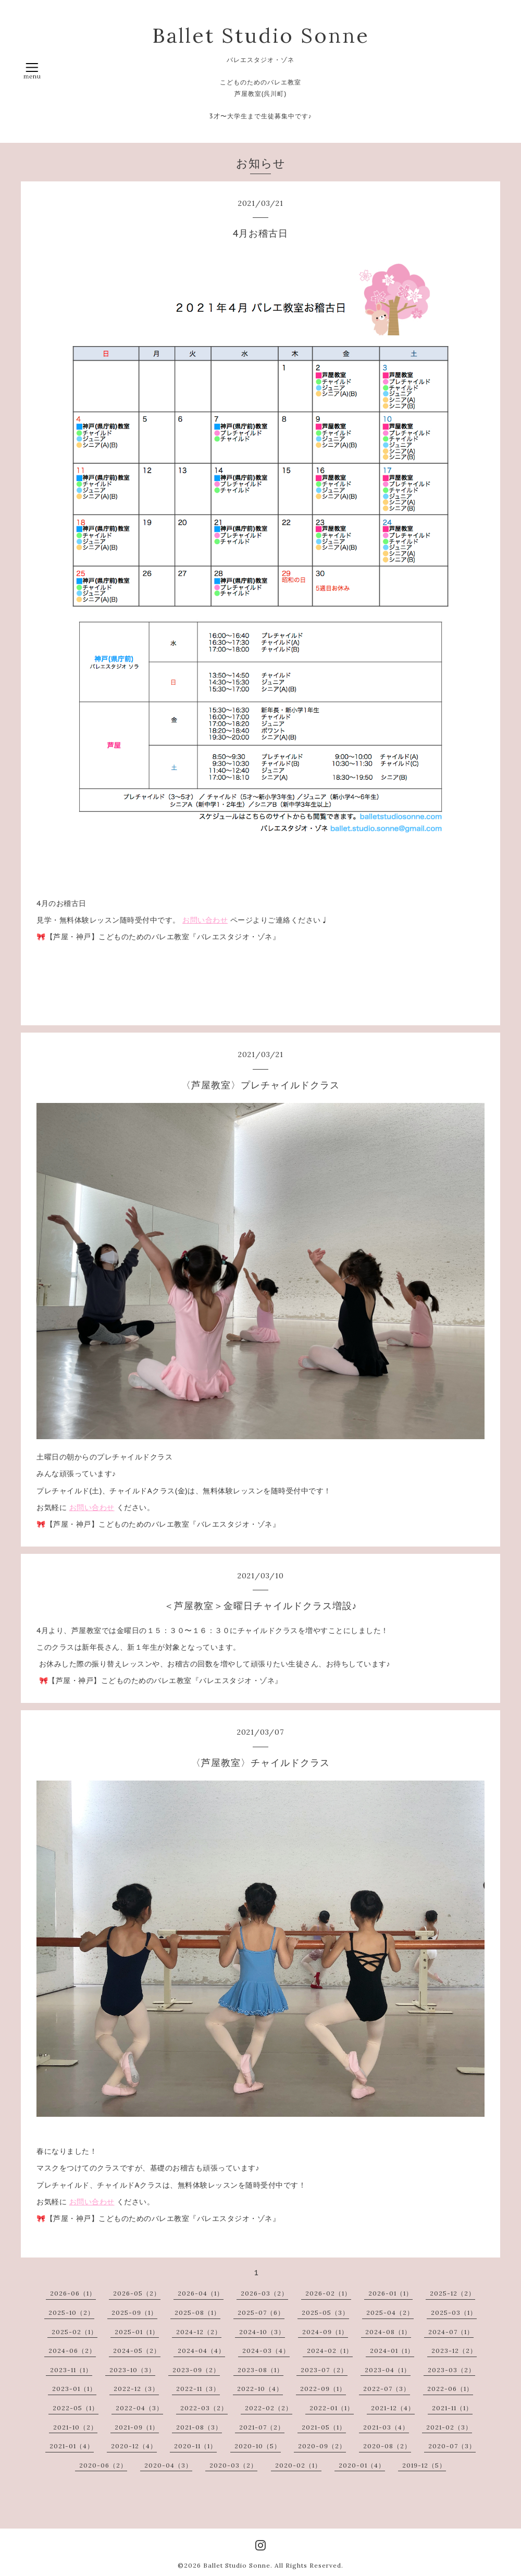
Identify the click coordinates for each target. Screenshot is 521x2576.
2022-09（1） (323, 2389)
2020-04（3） (168, 2465)
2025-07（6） (261, 2312)
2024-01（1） (392, 2350)
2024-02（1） (330, 2350)
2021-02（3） (449, 2427)
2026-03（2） (264, 2293)
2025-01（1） (137, 2332)
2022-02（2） (268, 2408)
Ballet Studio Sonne (260, 35)
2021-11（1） (452, 2408)
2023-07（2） (324, 2370)
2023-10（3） (132, 2370)
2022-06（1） (450, 2389)
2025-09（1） (134, 2312)
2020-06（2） (103, 2465)
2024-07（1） (451, 2332)
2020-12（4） (134, 2446)
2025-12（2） (452, 2293)
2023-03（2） (451, 2370)
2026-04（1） (201, 2293)
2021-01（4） (71, 2446)
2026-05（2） (136, 2293)
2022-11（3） (198, 2389)
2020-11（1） (195, 2446)
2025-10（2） (71, 2312)
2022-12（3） (136, 2389)
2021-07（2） (261, 2427)
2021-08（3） (199, 2427)
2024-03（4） (266, 2350)
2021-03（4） (386, 2427)
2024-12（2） (198, 2332)
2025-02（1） (74, 2332)
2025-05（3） (325, 2312)
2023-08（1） (260, 2370)
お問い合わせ (205, 920)
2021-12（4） (393, 2408)
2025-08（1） (197, 2312)
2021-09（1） (137, 2427)
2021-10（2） (75, 2427)
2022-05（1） (75, 2408)
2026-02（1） (328, 2293)
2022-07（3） (386, 2389)
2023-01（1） (74, 2389)
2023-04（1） (388, 2370)
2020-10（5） (257, 2446)
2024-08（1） (388, 2332)
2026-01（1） (390, 2293)
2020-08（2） (387, 2446)
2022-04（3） (139, 2408)
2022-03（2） (204, 2408)
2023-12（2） (454, 2350)
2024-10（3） (262, 2332)
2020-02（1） (298, 2465)
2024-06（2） (72, 2350)
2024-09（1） (325, 2332)
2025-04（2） (390, 2312)
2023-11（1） (71, 2370)
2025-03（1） (454, 2312)
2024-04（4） (201, 2350)
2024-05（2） (136, 2350)
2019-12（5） (424, 2465)
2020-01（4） (362, 2465)
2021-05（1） (324, 2427)
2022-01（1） (331, 2408)
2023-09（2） (196, 2370)
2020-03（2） (233, 2465)
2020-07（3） (452, 2446)
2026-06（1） (73, 2293)
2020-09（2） (322, 2446)
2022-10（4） (260, 2389)
